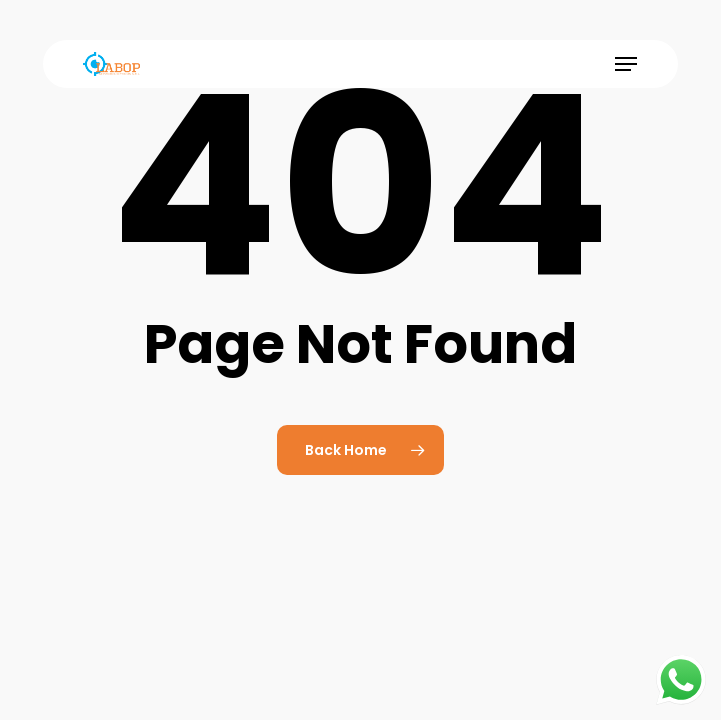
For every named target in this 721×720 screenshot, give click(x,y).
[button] (626, 64)
